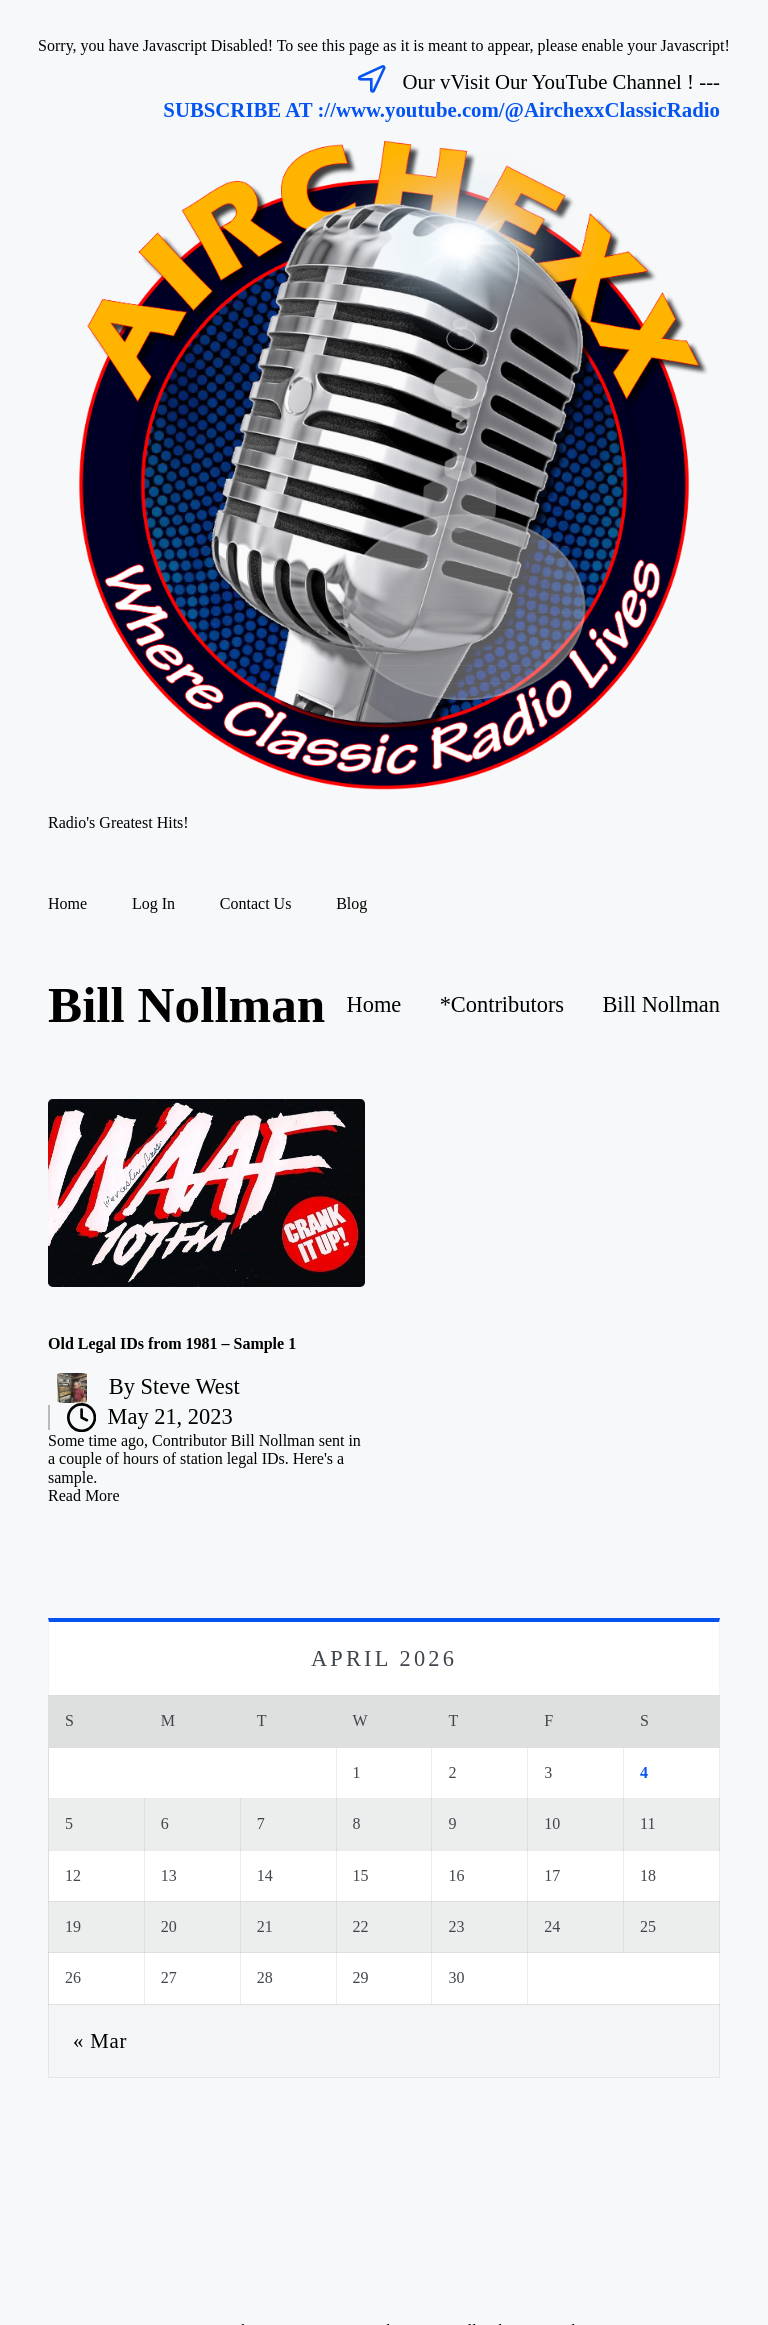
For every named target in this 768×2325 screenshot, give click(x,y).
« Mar (100, 2040)
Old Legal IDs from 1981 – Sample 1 (172, 1343)
